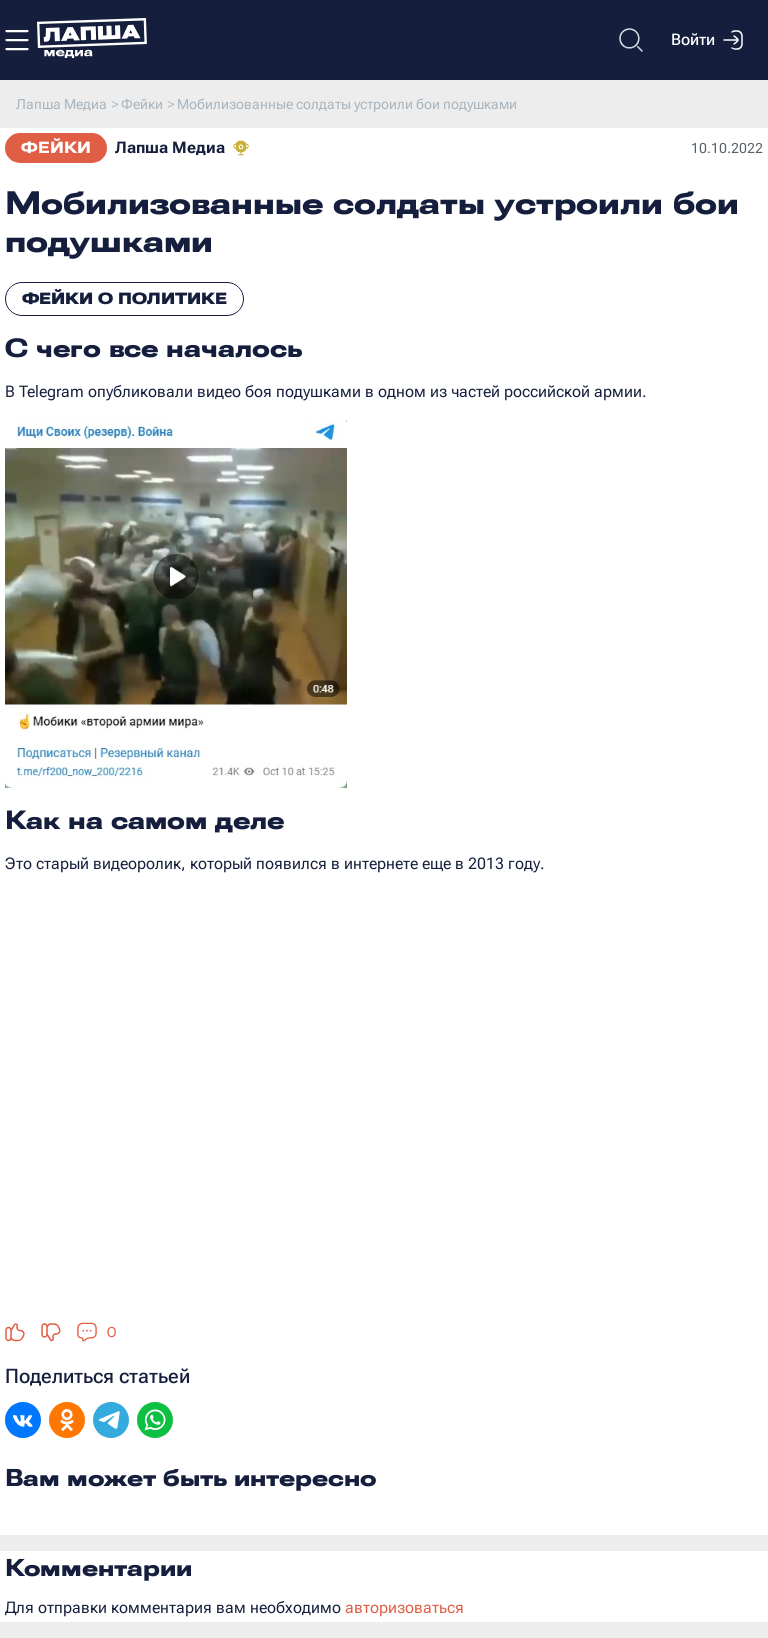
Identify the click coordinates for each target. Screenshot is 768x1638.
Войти (707, 40)
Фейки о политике (124, 298)
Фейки (56, 147)
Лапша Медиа (170, 147)
